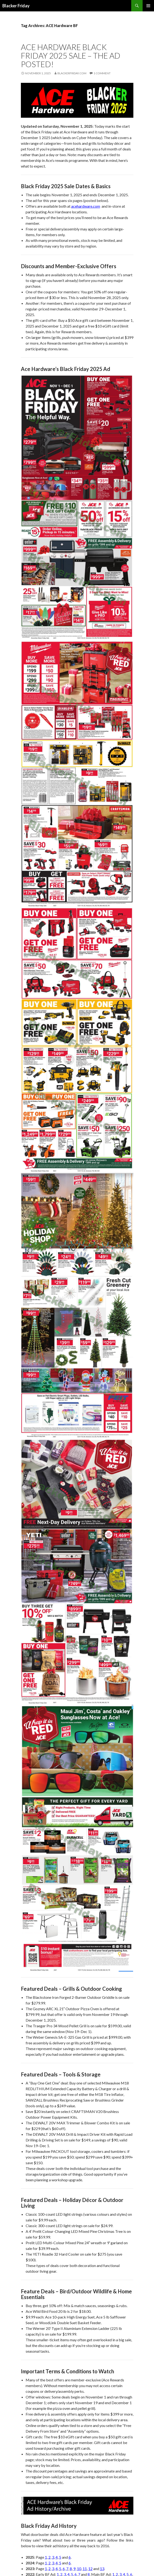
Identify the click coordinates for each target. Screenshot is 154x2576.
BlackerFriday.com (71, 73)
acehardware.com (85, 206)
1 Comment (102, 73)
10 (79, 2568)
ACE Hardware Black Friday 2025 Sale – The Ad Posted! (70, 55)
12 (90, 2568)
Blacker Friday (16, 5)
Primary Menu (148, 5)
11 (85, 2568)
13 (102, 2568)
